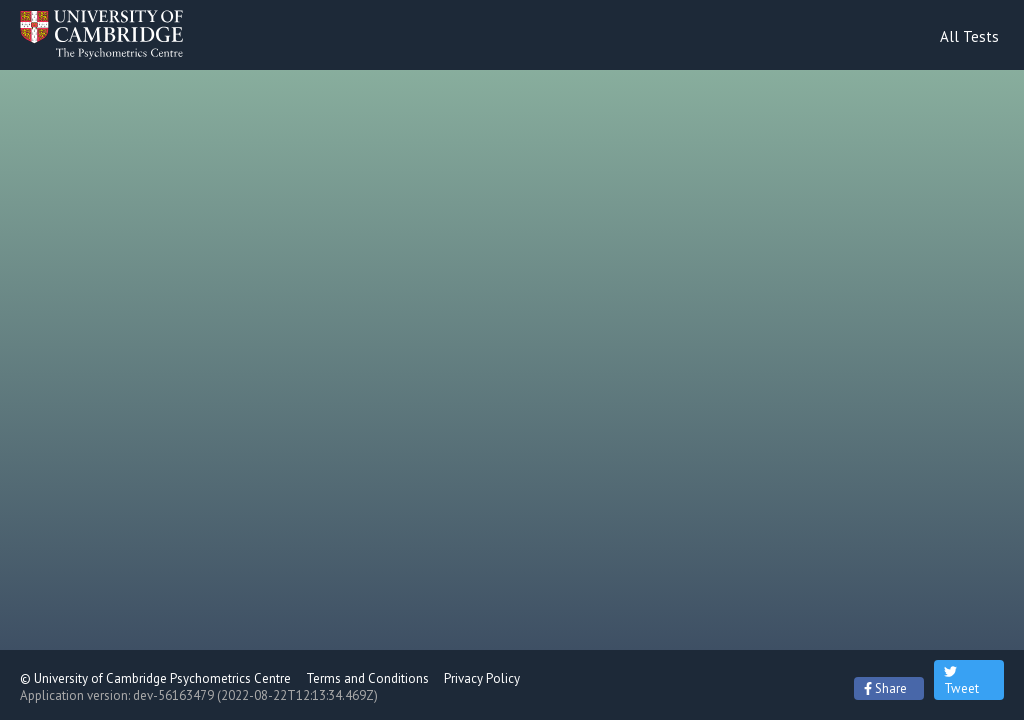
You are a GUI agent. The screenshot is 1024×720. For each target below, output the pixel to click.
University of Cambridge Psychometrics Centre (162, 678)
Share (885, 688)
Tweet (961, 680)
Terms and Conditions (367, 678)
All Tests (969, 36)
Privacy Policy (482, 678)
